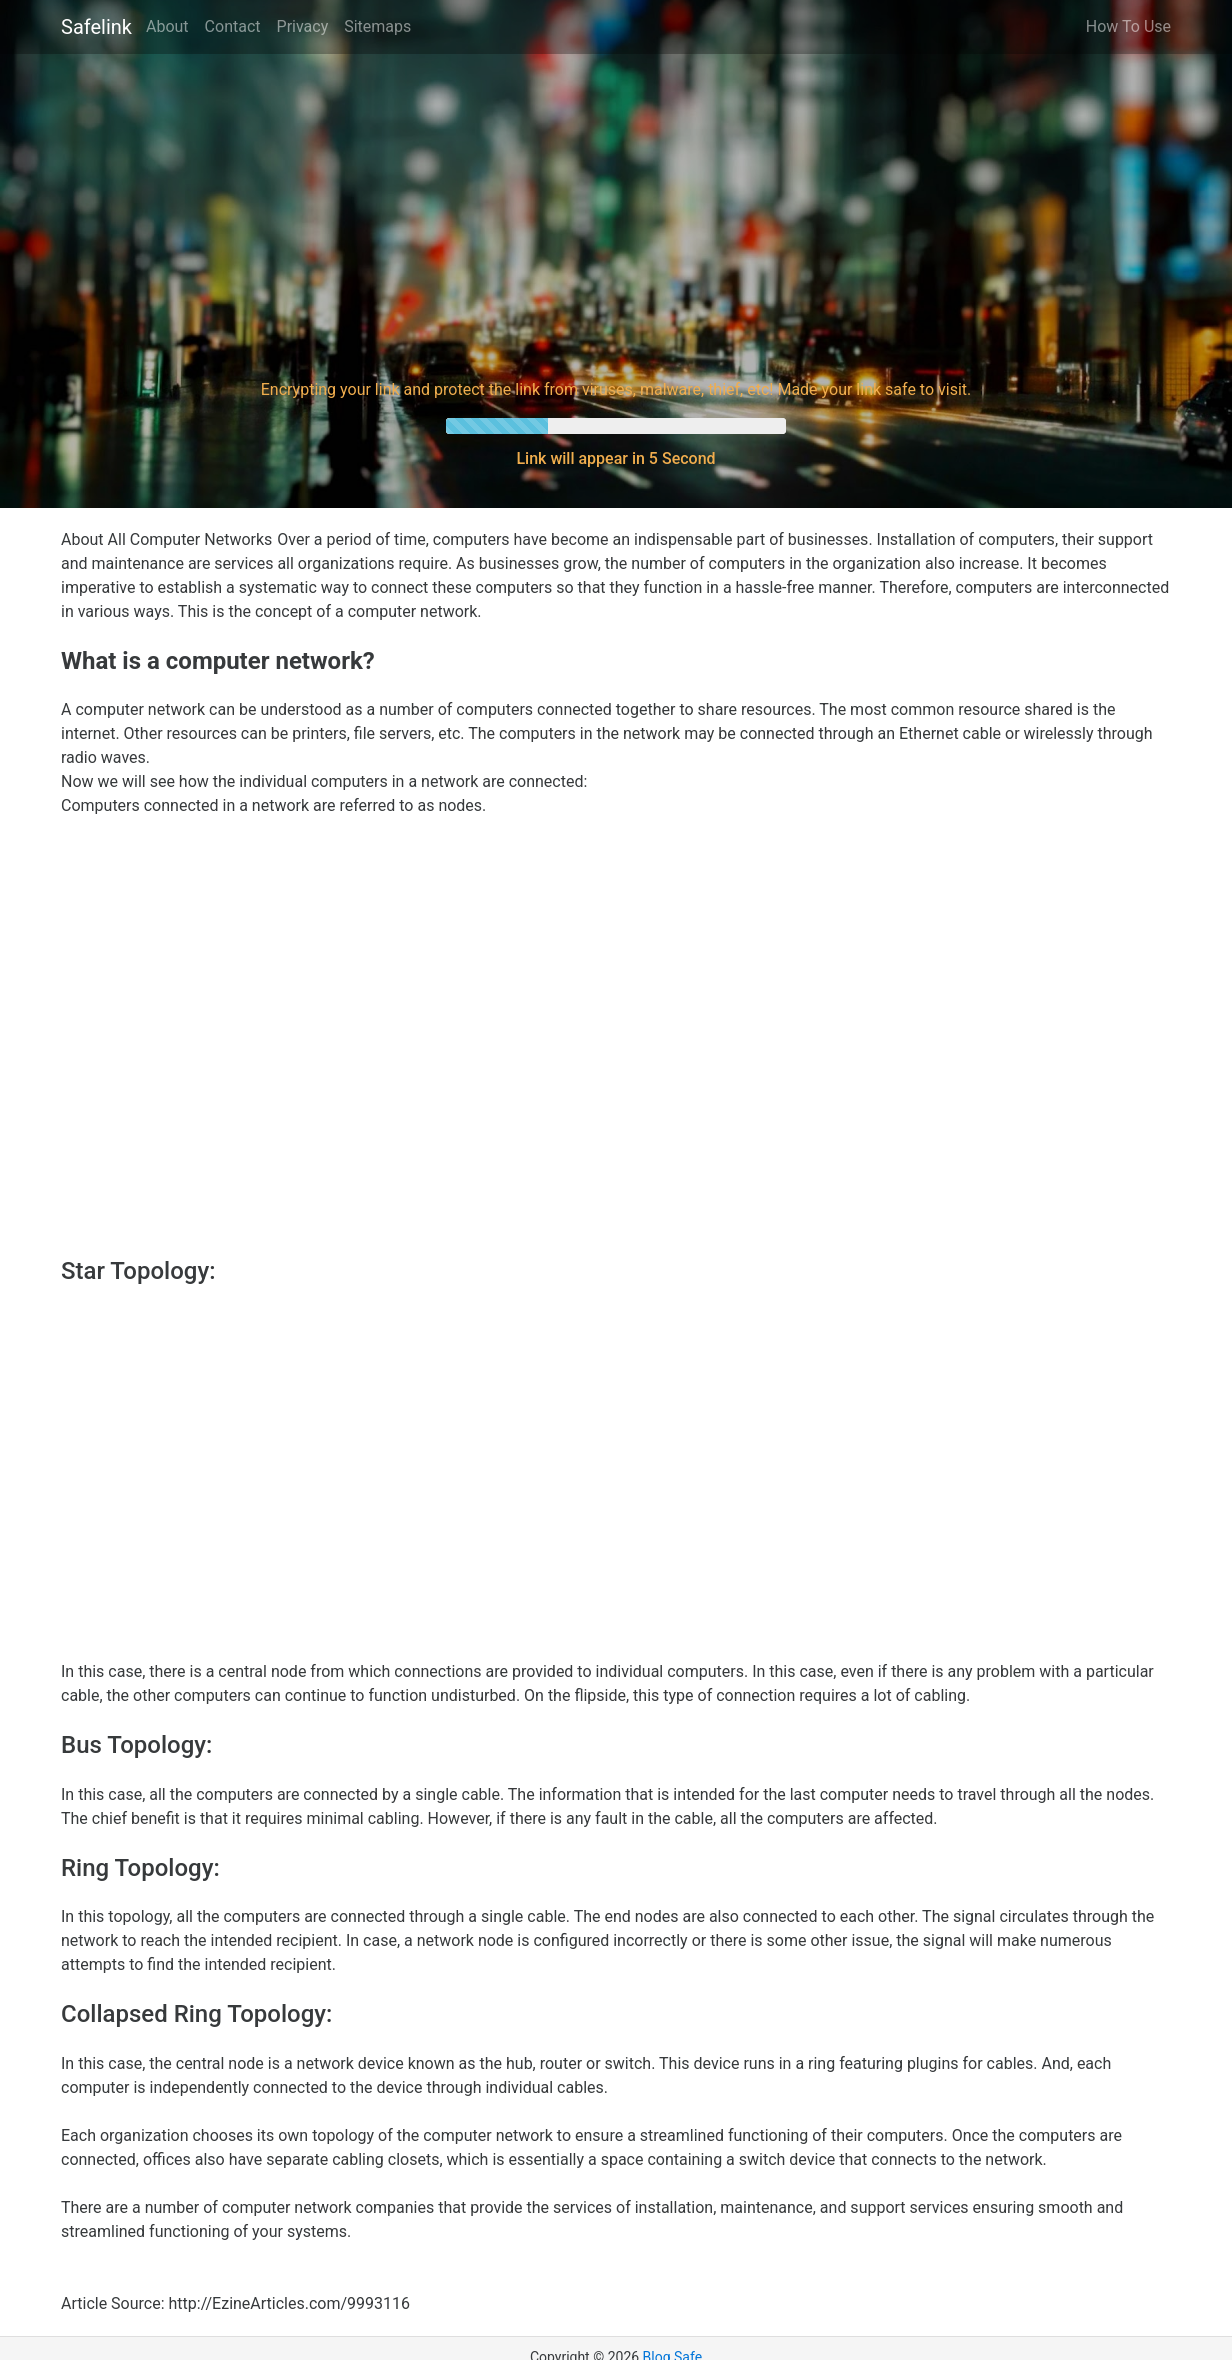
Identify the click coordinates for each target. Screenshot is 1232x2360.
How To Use (1128, 26)
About (167, 26)
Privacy (303, 26)
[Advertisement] (616, 214)
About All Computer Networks (166, 539)
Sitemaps (377, 26)
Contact (233, 26)
